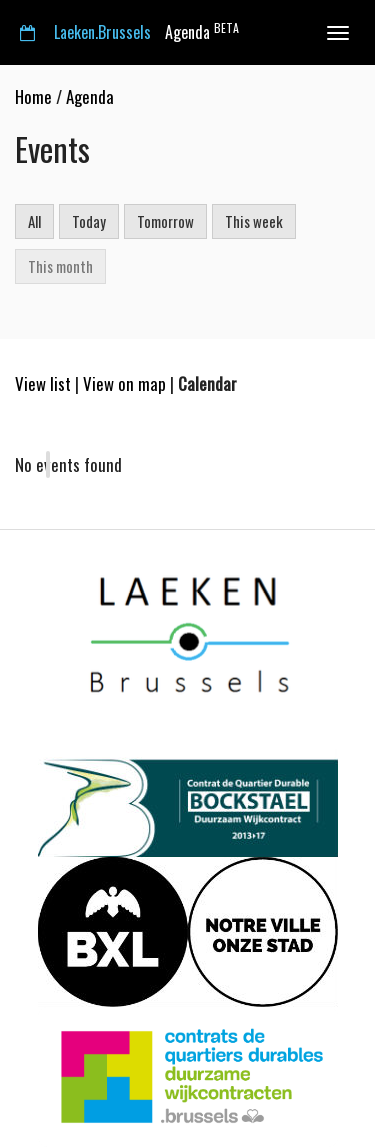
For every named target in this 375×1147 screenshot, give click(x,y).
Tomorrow (165, 221)
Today (89, 221)
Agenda (129, 31)
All (34, 221)
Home (33, 96)
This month (60, 266)
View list (43, 383)
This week (254, 221)
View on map (124, 383)
